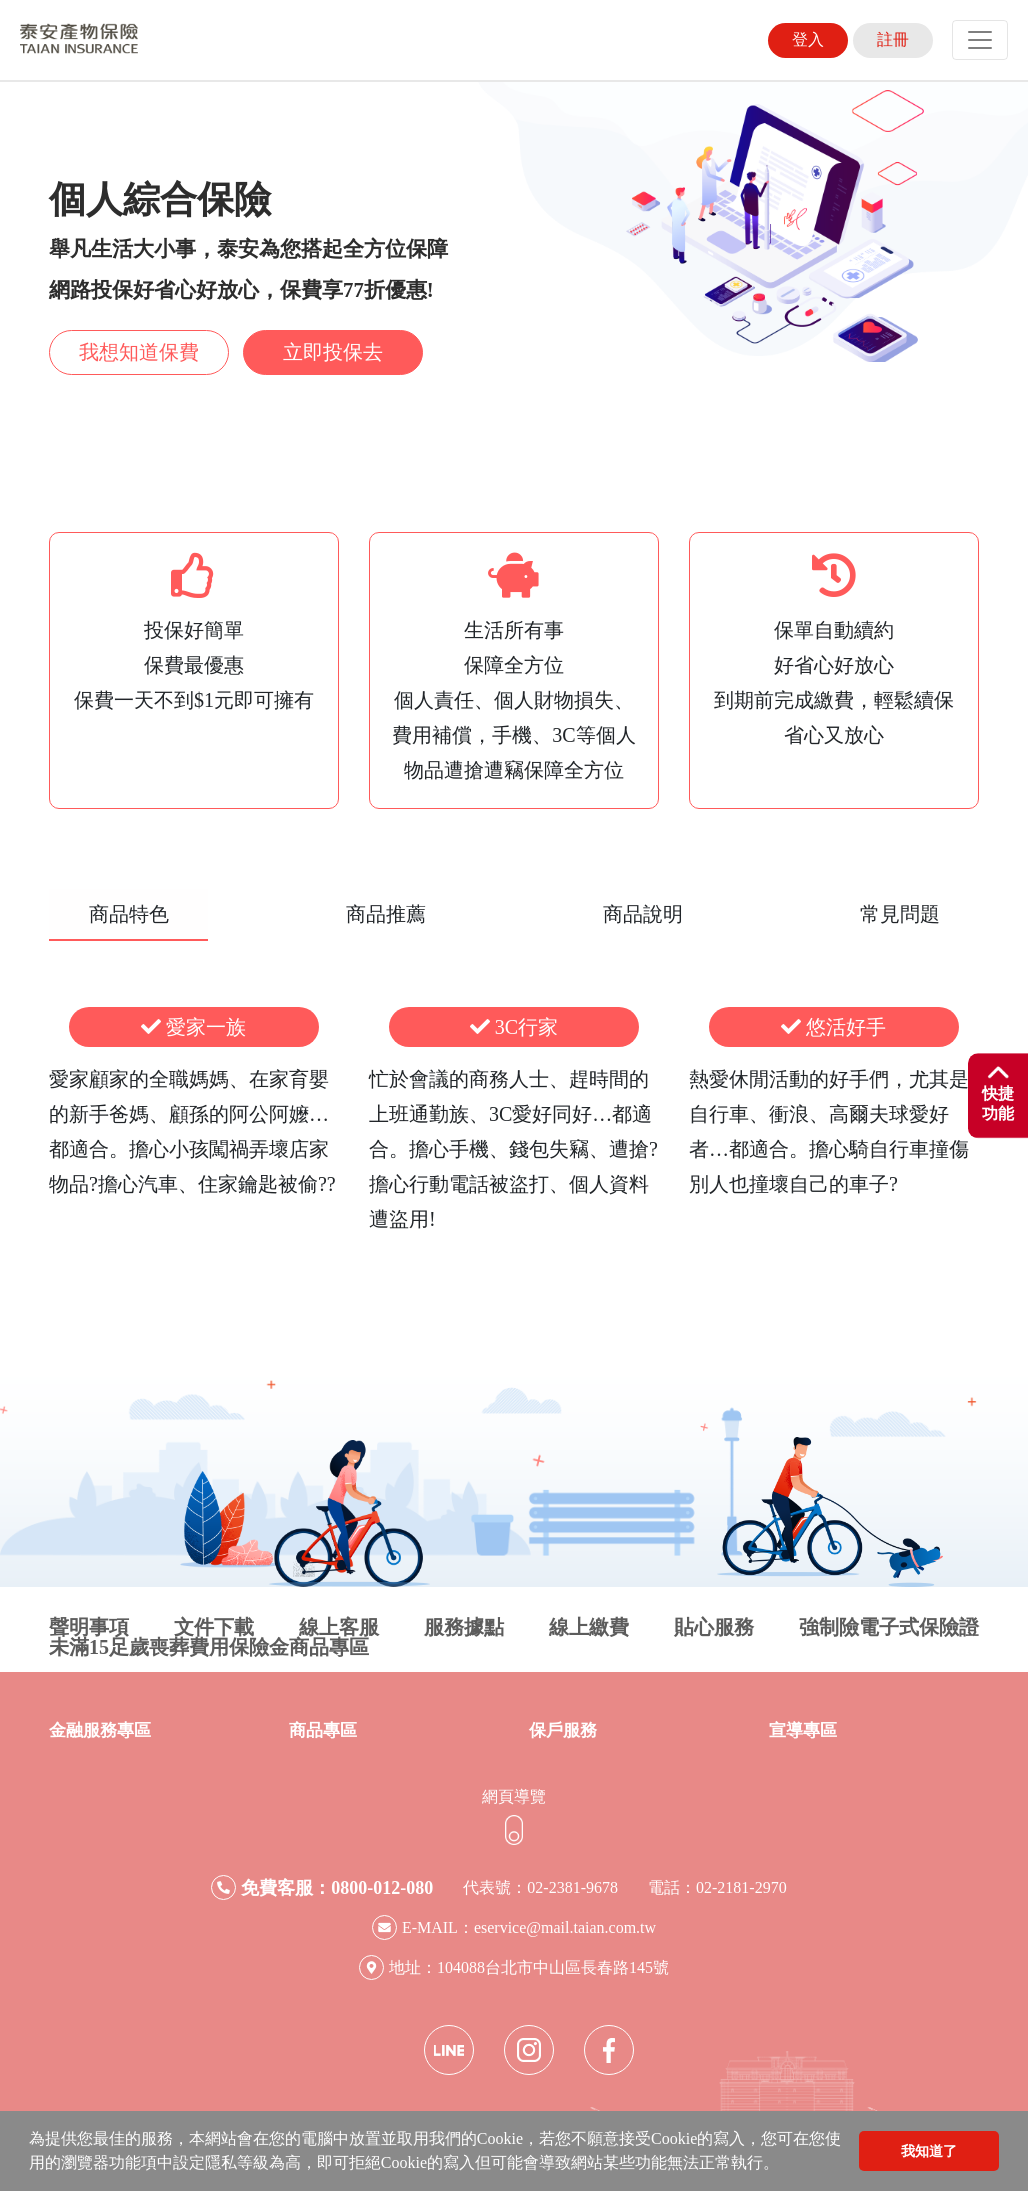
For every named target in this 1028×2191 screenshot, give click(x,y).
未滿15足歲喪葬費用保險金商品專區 (209, 1647)
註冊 (893, 39)
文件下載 (214, 1627)
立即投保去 (333, 352)
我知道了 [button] (929, 2151)
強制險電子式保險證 (889, 1627)
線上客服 (339, 1627)
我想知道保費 (139, 352)
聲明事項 (89, 1627)
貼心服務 (714, 1627)
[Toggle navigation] (980, 40)
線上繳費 (589, 1627)
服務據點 (464, 1627)
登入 (808, 39)
